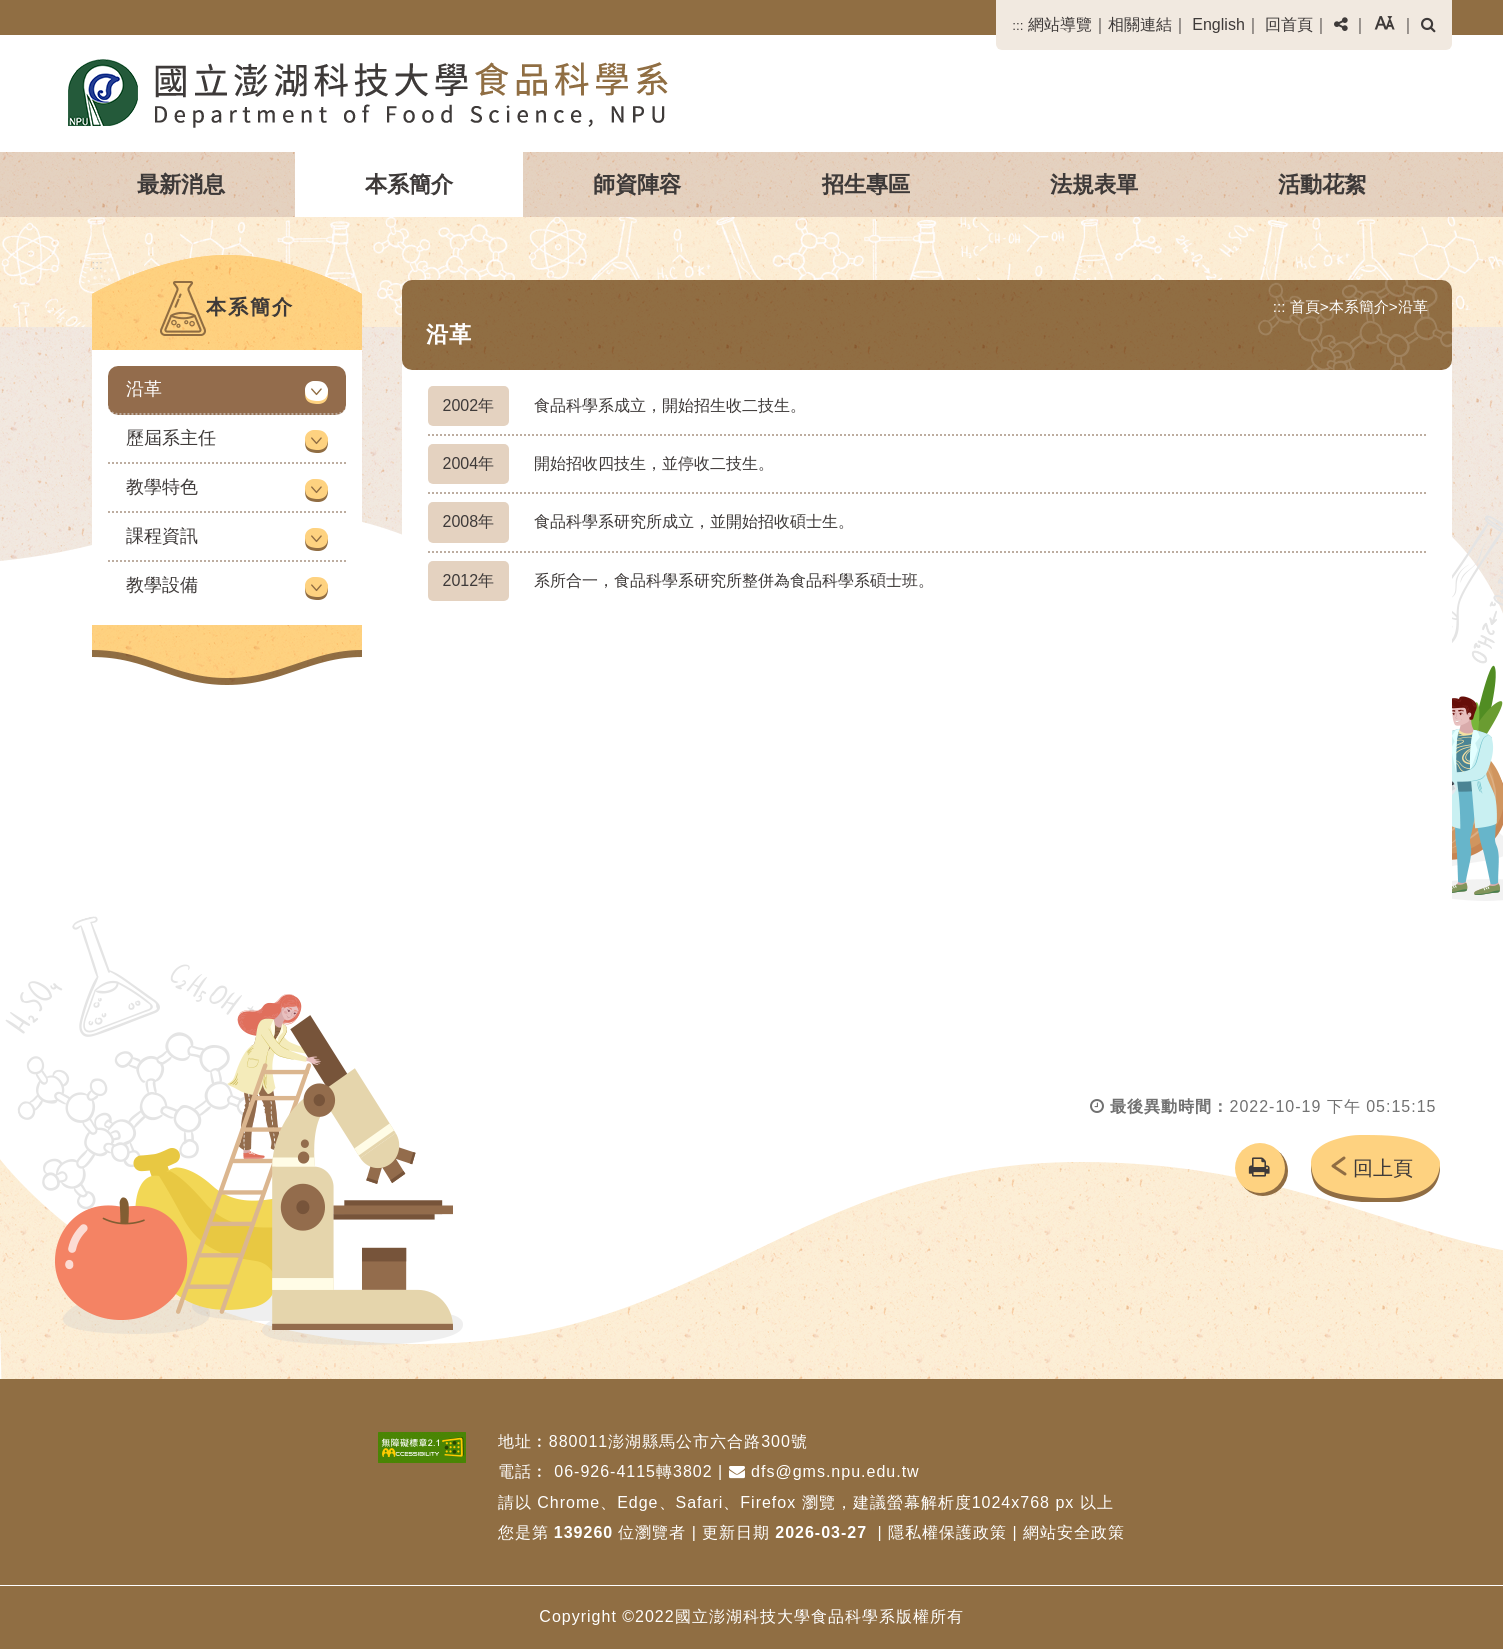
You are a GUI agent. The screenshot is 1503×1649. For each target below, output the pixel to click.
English (1218, 24)
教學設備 (162, 585)
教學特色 (162, 487)
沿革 (144, 389)
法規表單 (1094, 184)
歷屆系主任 (171, 438)
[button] (1341, 25)
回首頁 (1289, 24)
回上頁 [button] (1383, 1168)
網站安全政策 (1074, 1532)
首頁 (1305, 306)
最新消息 (181, 184)
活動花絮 (1322, 184)
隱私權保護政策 (947, 1532)
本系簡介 (409, 184)
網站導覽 (1060, 24)
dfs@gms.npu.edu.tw (824, 1471)
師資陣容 (637, 184)
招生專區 (866, 184)
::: (1017, 25)
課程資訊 (162, 536)
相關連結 (1140, 24)
